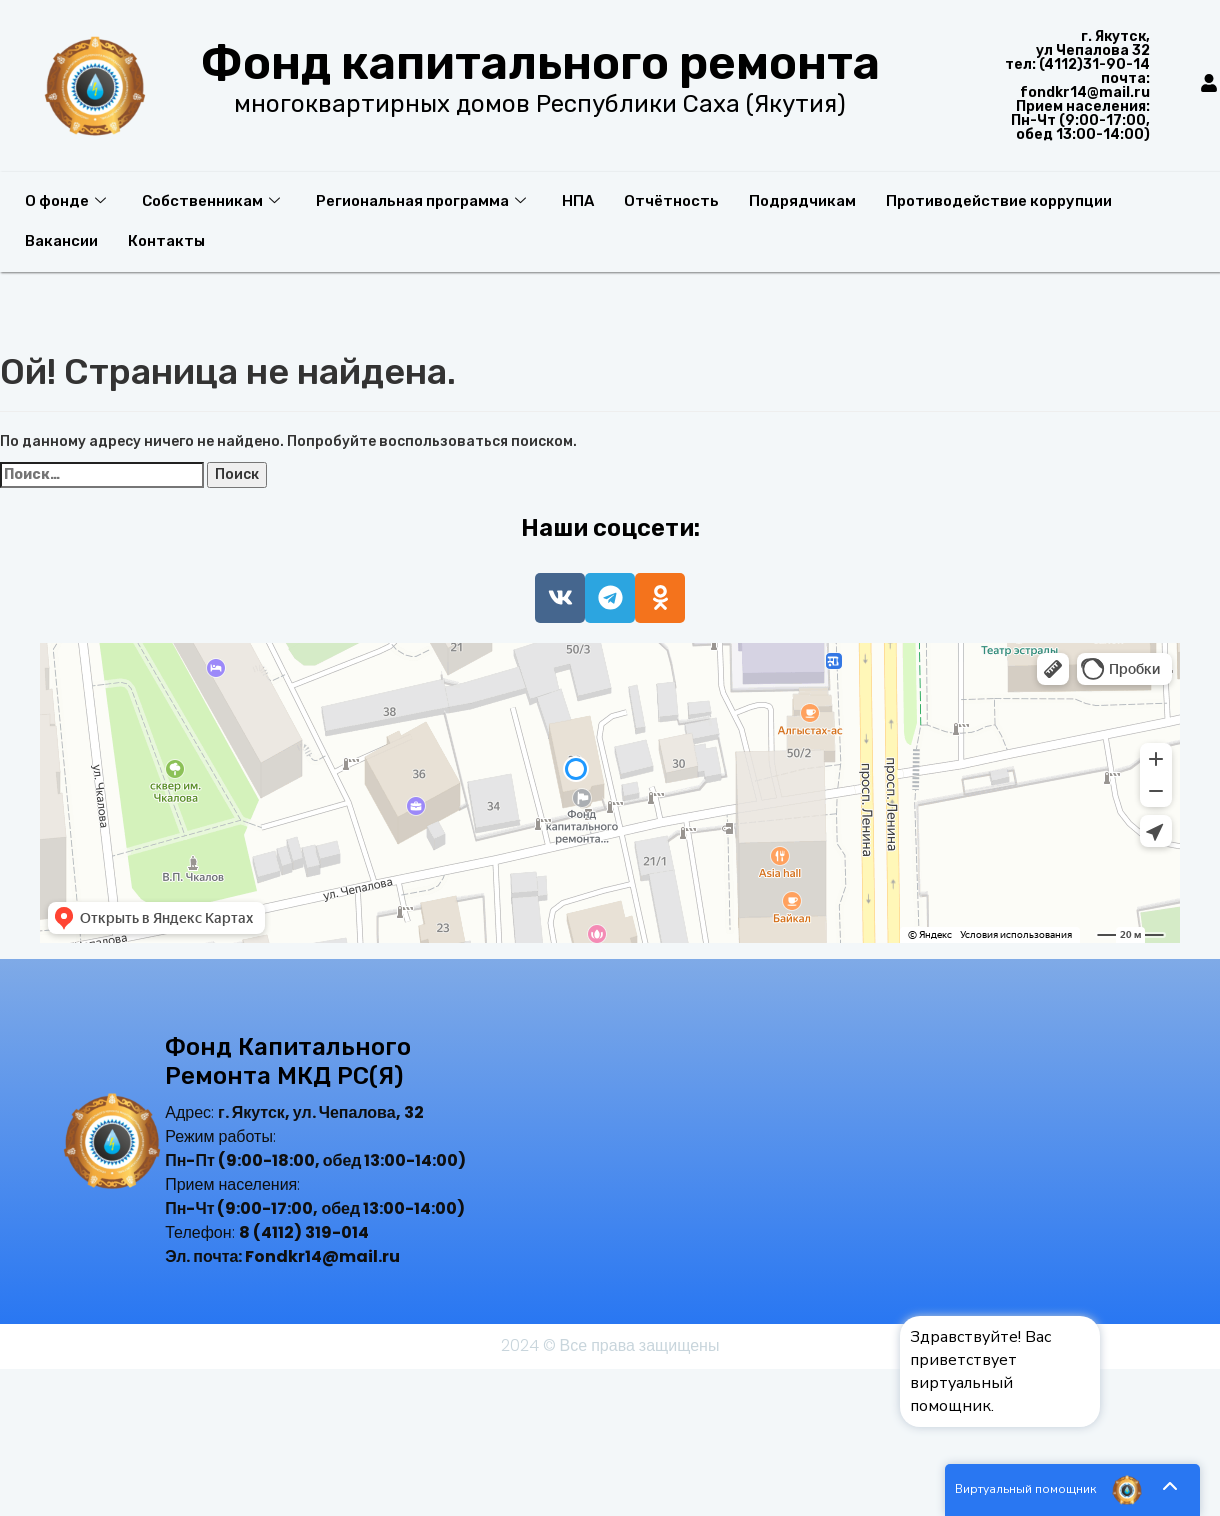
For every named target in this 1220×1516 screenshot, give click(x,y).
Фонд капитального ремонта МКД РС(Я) (288, 1061)
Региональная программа (421, 201)
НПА (578, 201)
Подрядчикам (802, 201)
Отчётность (671, 201)
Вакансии (61, 241)
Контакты (166, 241)
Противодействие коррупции (999, 201)
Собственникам (211, 201)
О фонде (65, 201)
